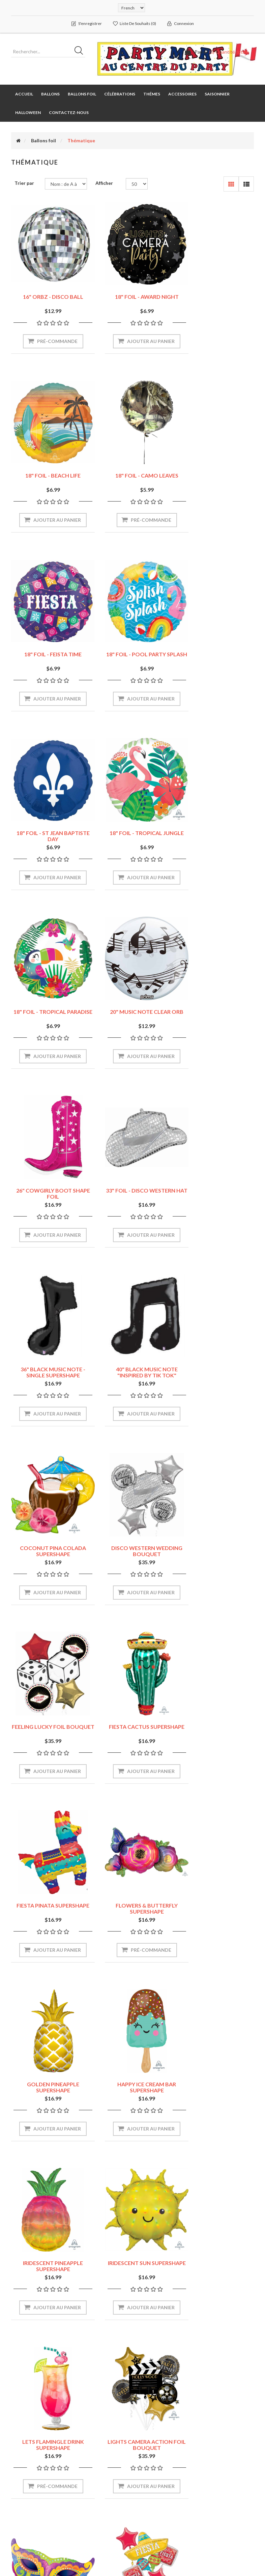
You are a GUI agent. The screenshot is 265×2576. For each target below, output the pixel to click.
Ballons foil (43, 141)
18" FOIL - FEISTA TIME (132, 466)
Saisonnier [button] (217, 94)
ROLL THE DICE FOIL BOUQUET (48, 2078)
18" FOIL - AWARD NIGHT (133, 287)
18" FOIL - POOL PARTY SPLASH (217, 469)
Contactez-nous (69, 112)
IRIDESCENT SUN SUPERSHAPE (217, 1542)
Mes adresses (29, 2469)
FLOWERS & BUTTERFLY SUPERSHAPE (132, 1363)
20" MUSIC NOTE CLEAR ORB (48, 824)
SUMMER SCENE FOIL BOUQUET (132, 2257)
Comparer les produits (218, 2472)
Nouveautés (217, 2490)
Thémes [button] (151, 94)
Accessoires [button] (182, 94)
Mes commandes (32, 2456)
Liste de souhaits (32, 2496)
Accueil (24, 94)
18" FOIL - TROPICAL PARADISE (216, 648)
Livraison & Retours (161, 2456)
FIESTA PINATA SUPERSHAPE (48, 1360)
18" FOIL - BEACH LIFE (216, 287)
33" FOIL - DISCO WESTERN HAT (217, 827)
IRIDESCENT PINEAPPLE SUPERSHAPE (132, 1542)
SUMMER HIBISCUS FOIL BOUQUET (217, 2078)
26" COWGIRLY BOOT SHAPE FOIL (133, 827)
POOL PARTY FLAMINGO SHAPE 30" (217, 1899)
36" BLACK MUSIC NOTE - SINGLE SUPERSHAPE (48, 1005)
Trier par (24, 183)
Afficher (104, 183)
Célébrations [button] (119, 94)
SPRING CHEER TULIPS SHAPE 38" (132, 2078)
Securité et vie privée (163, 2469)
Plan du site (90, 2442)
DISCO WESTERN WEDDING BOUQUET (48, 1184)
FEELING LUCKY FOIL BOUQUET (132, 1184)
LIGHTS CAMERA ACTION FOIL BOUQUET (132, 1720)
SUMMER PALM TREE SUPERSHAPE (48, 2257)
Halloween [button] (28, 112)
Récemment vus (221, 2456)
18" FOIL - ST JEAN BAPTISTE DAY (48, 648)
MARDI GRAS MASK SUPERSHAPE (216, 1720)
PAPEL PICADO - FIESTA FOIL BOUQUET (48, 1899)
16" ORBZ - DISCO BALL (48, 287)
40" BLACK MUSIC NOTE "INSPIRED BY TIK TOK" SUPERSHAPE (133, 1008)
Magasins (150, 2442)
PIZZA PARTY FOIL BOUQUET (132, 1899)
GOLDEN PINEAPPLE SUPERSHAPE (217, 1363)
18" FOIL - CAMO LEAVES (48, 466)
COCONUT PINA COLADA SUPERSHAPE (217, 1005)
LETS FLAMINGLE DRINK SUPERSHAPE (48, 1720)
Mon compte (27, 2442)
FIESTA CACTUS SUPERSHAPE (217, 1184)
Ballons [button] (50, 94)
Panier (20, 2483)
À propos (150, 2503)
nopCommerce (52, 2535)
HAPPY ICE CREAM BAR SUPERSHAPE (48, 1542)
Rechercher (216, 2442)
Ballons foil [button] (82, 94)
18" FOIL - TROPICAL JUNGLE (132, 645)
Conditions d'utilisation (152, 2486)
